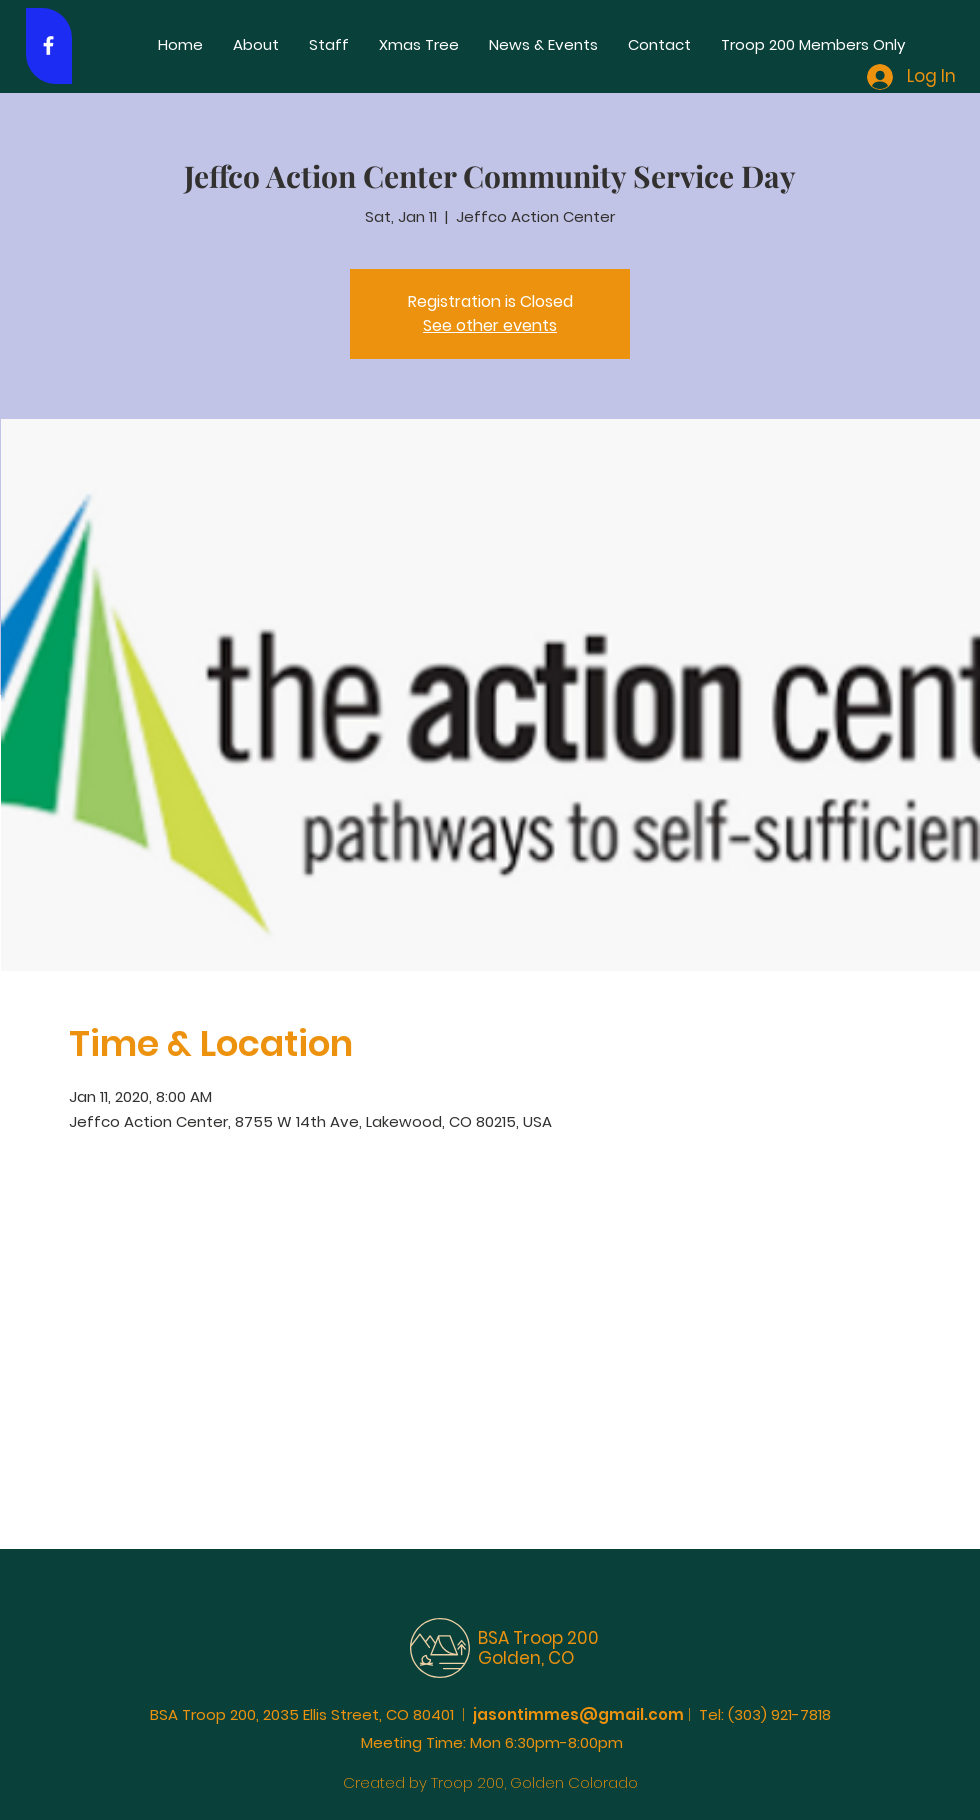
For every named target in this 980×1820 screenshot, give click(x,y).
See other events (490, 325)
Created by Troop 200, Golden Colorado (490, 1782)
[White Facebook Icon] (48, 45)
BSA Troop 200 (538, 1638)
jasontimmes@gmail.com (578, 1714)
